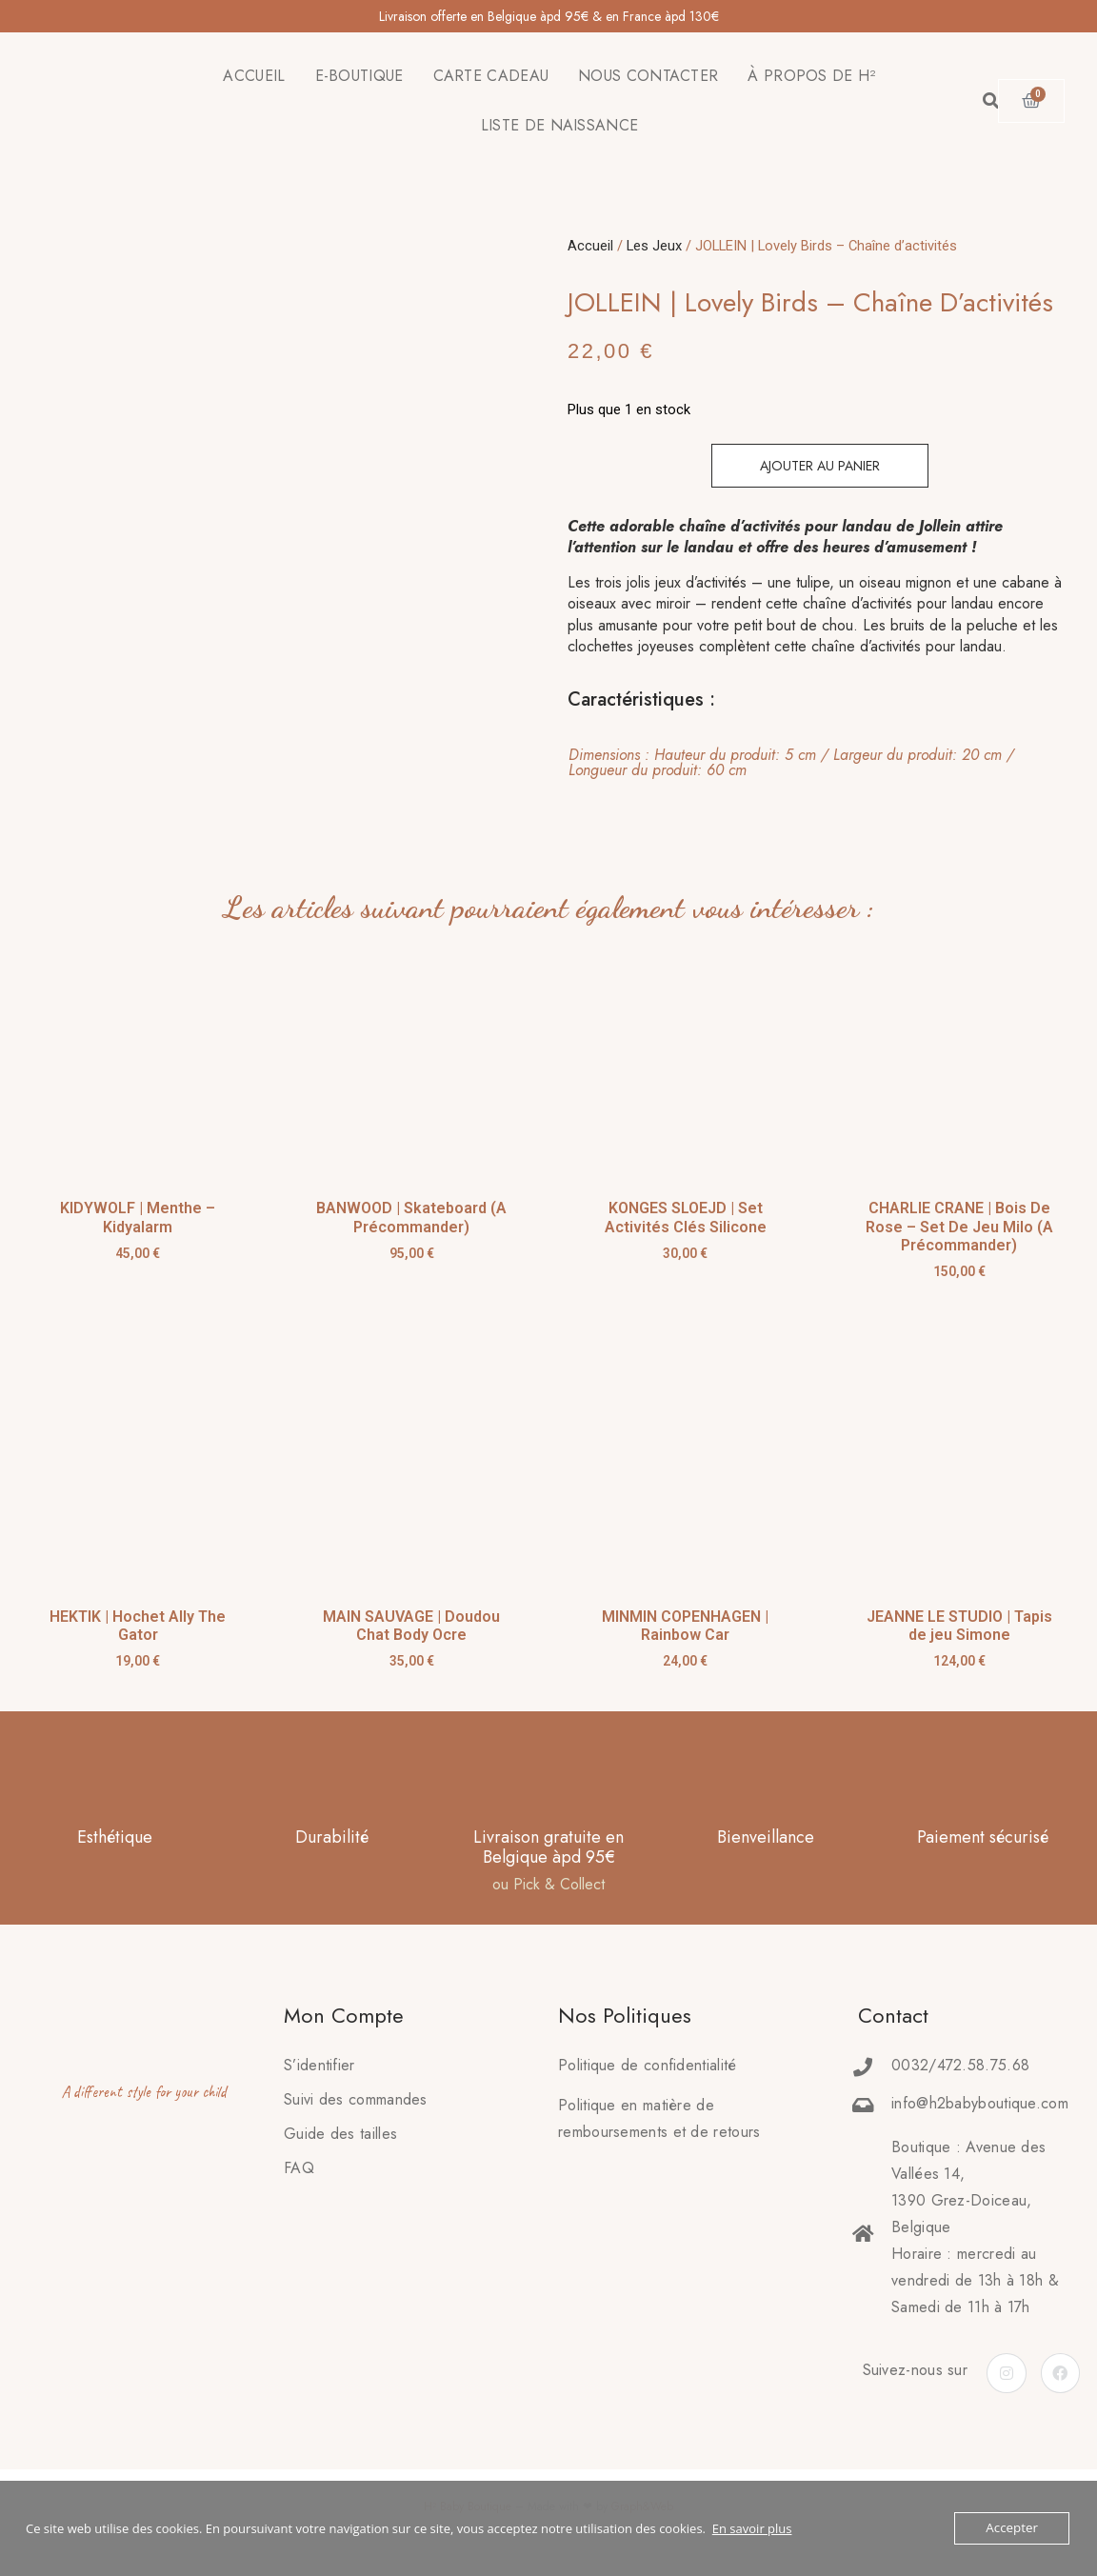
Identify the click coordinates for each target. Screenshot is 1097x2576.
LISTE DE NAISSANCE (559, 125)
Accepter (1012, 2528)
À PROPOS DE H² (811, 76)
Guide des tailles (340, 2134)
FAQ (299, 2168)
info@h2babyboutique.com (979, 2103)
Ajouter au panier (820, 465)
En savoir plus (752, 2528)
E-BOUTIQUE (359, 76)
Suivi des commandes (356, 2099)
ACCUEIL (254, 76)
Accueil (590, 245)
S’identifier (319, 2065)
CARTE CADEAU (491, 76)
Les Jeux (654, 245)
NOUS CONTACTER (648, 76)
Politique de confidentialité (647, 2065)
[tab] (808, 763)
